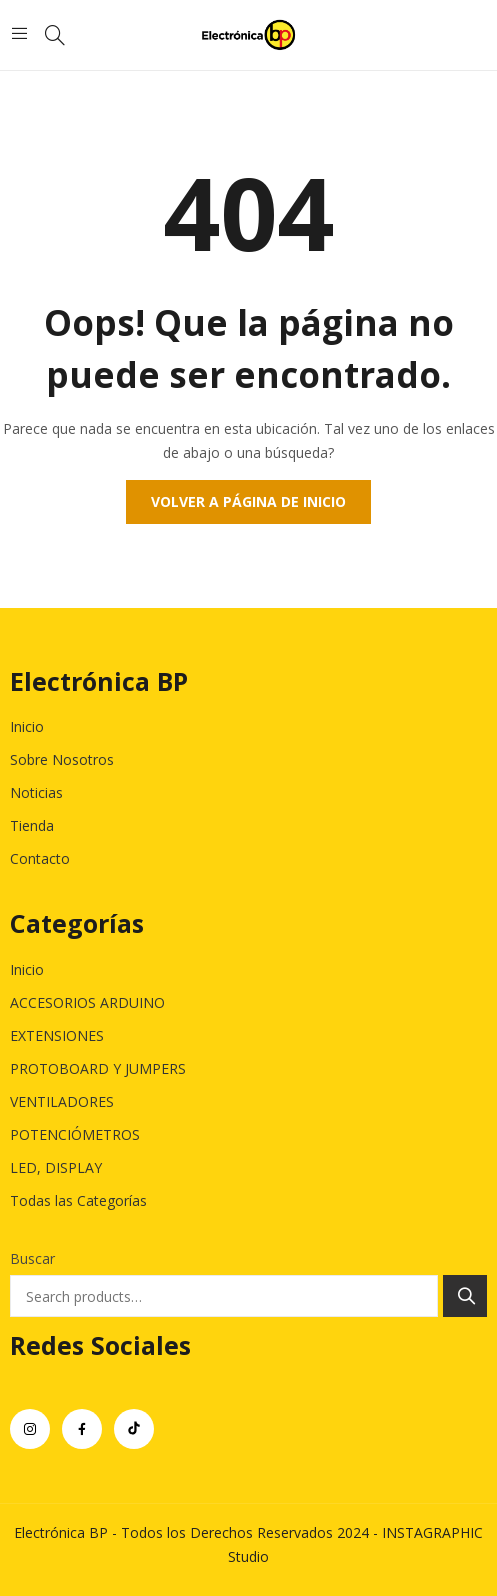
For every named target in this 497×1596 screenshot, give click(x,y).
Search (465, 1296)
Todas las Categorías (78, 1200)
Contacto (40, 858)
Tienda (32, 825)
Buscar (32, 1258)
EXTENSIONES (57, 1035)
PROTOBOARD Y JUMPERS (98, 1068)
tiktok (134, 1429)
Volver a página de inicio (248, 501)
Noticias (36, 792)
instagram (30, 1429)
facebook (82, 1429)
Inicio (27, 726)
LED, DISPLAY (56, 1167)
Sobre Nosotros (62, 759)
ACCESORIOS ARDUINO (87, 1002)
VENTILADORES (62, 1101)
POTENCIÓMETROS (75, 1134)
